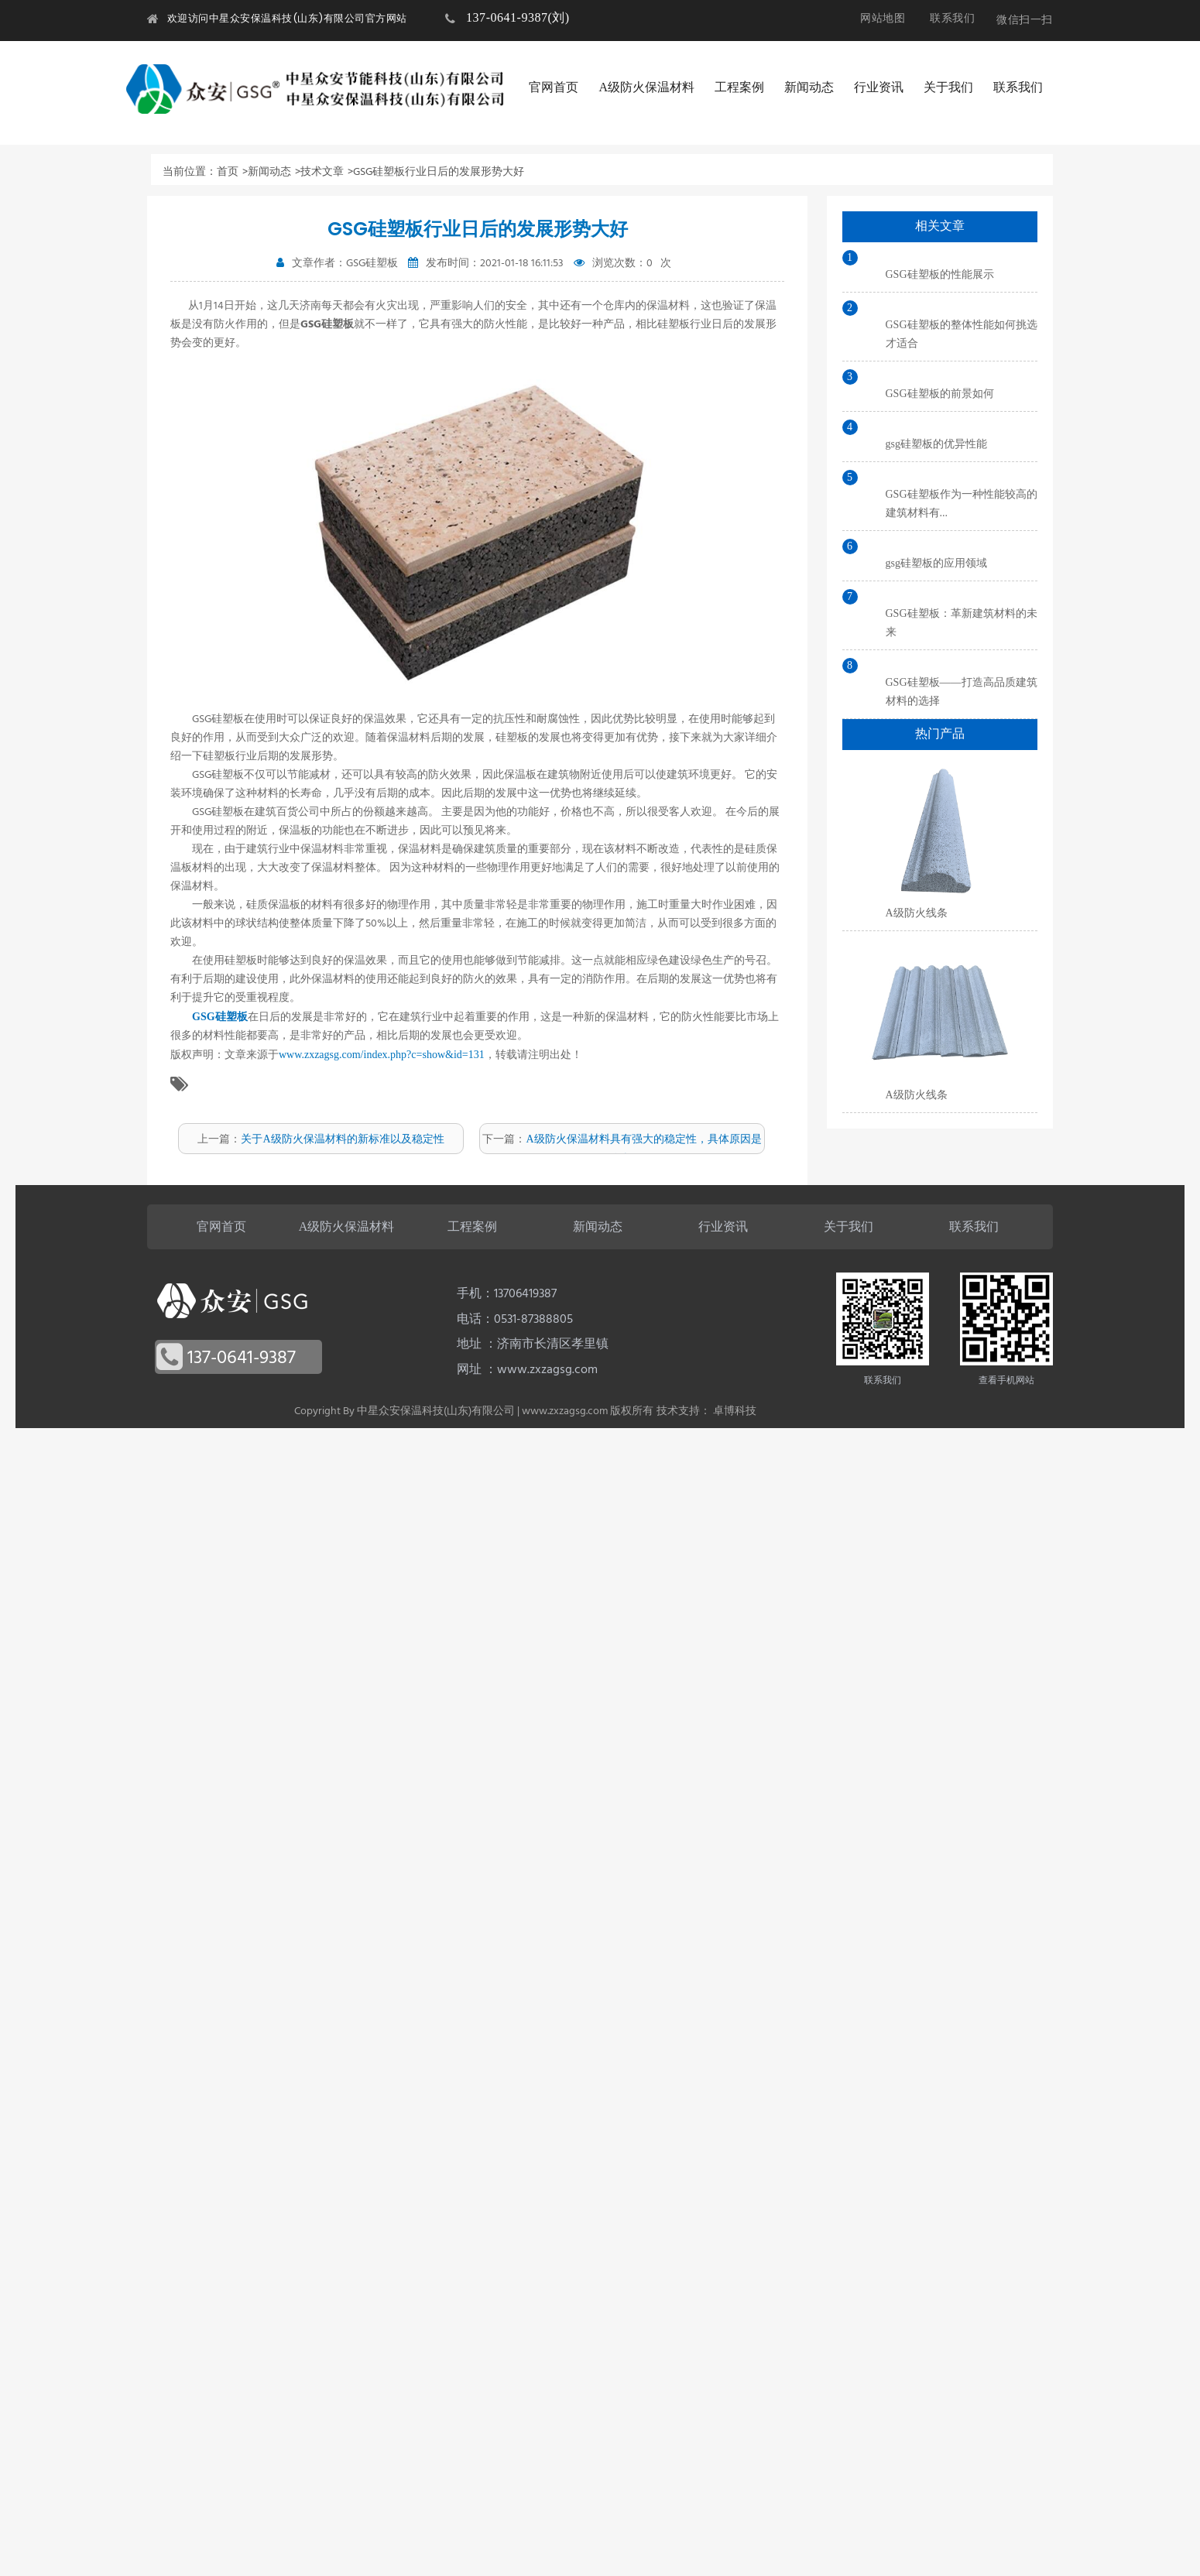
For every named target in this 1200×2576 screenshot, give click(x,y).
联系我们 (952, 18)
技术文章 (322, 171)
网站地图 (882, 18)
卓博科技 (734, 1410)
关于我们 (948, 87)
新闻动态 (809, 87)
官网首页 (553, 87)
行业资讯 (878, 87)
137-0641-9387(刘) (518, 17)
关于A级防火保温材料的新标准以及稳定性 (342, 1139)
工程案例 (739, 87)
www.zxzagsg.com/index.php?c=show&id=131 (382, 1054)
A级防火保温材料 (646, 87)
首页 (227, 171)
